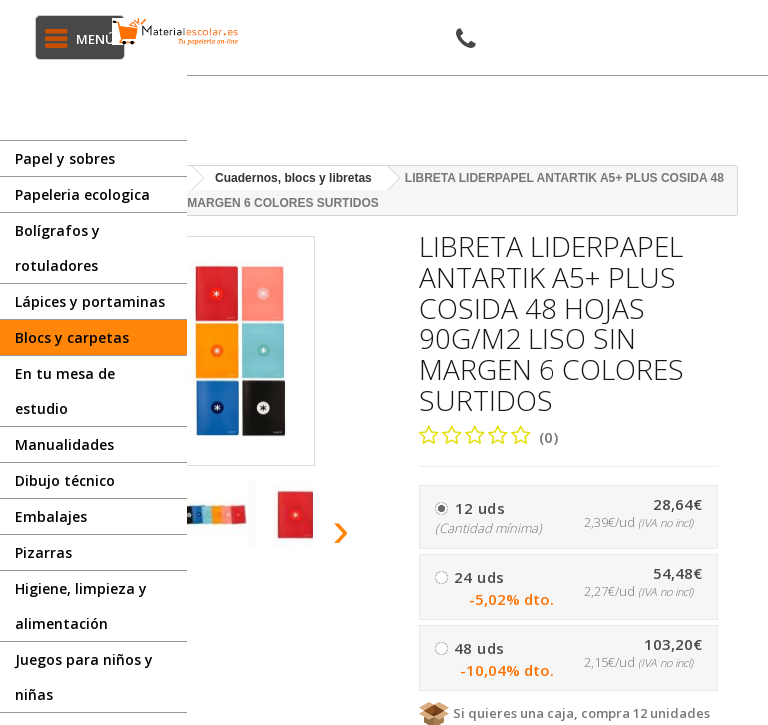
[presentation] (341, 529)
